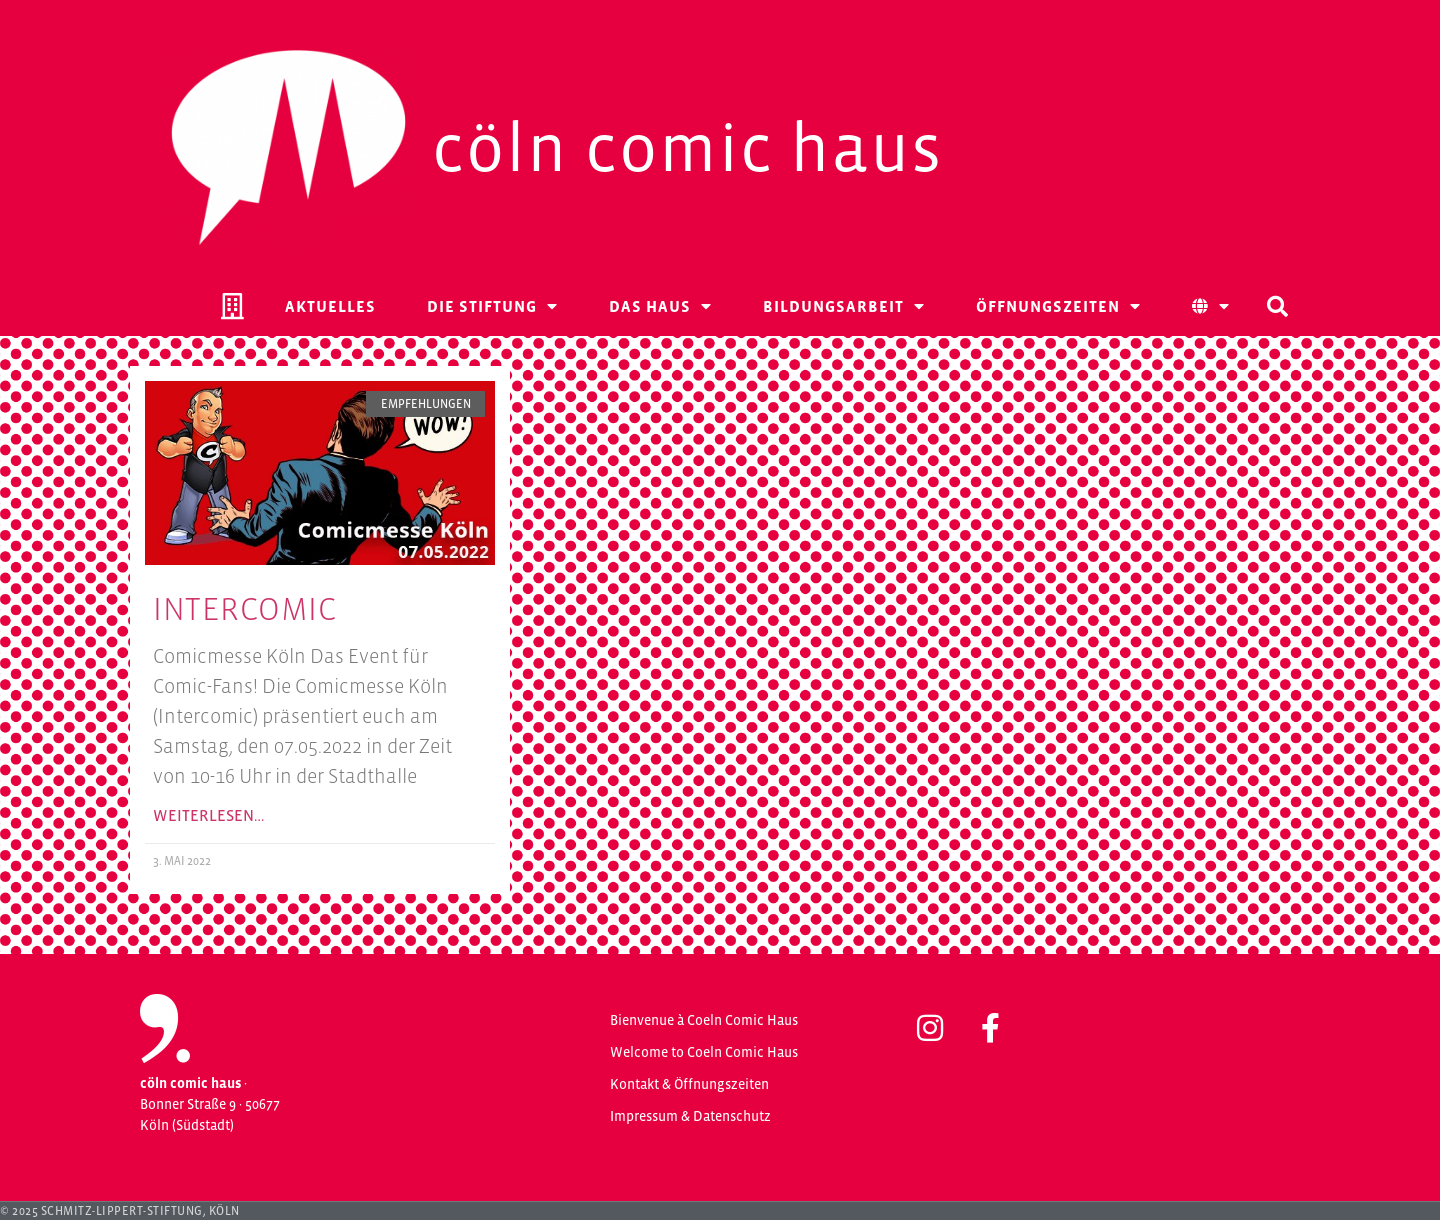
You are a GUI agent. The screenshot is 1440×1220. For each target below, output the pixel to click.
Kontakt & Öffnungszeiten (689, 1084)
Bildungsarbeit (844, 306)
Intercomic (244, 609)
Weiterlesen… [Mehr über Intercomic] (208, 815)
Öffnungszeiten (1058, 306)
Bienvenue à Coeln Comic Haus (704, 1020)
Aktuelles (330, 306)
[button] (1277, 306)
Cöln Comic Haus (687, 148)
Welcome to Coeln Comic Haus (704, 1052)
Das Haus (660, 306)
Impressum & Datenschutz (690, 1116)
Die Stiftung (492, 306)
